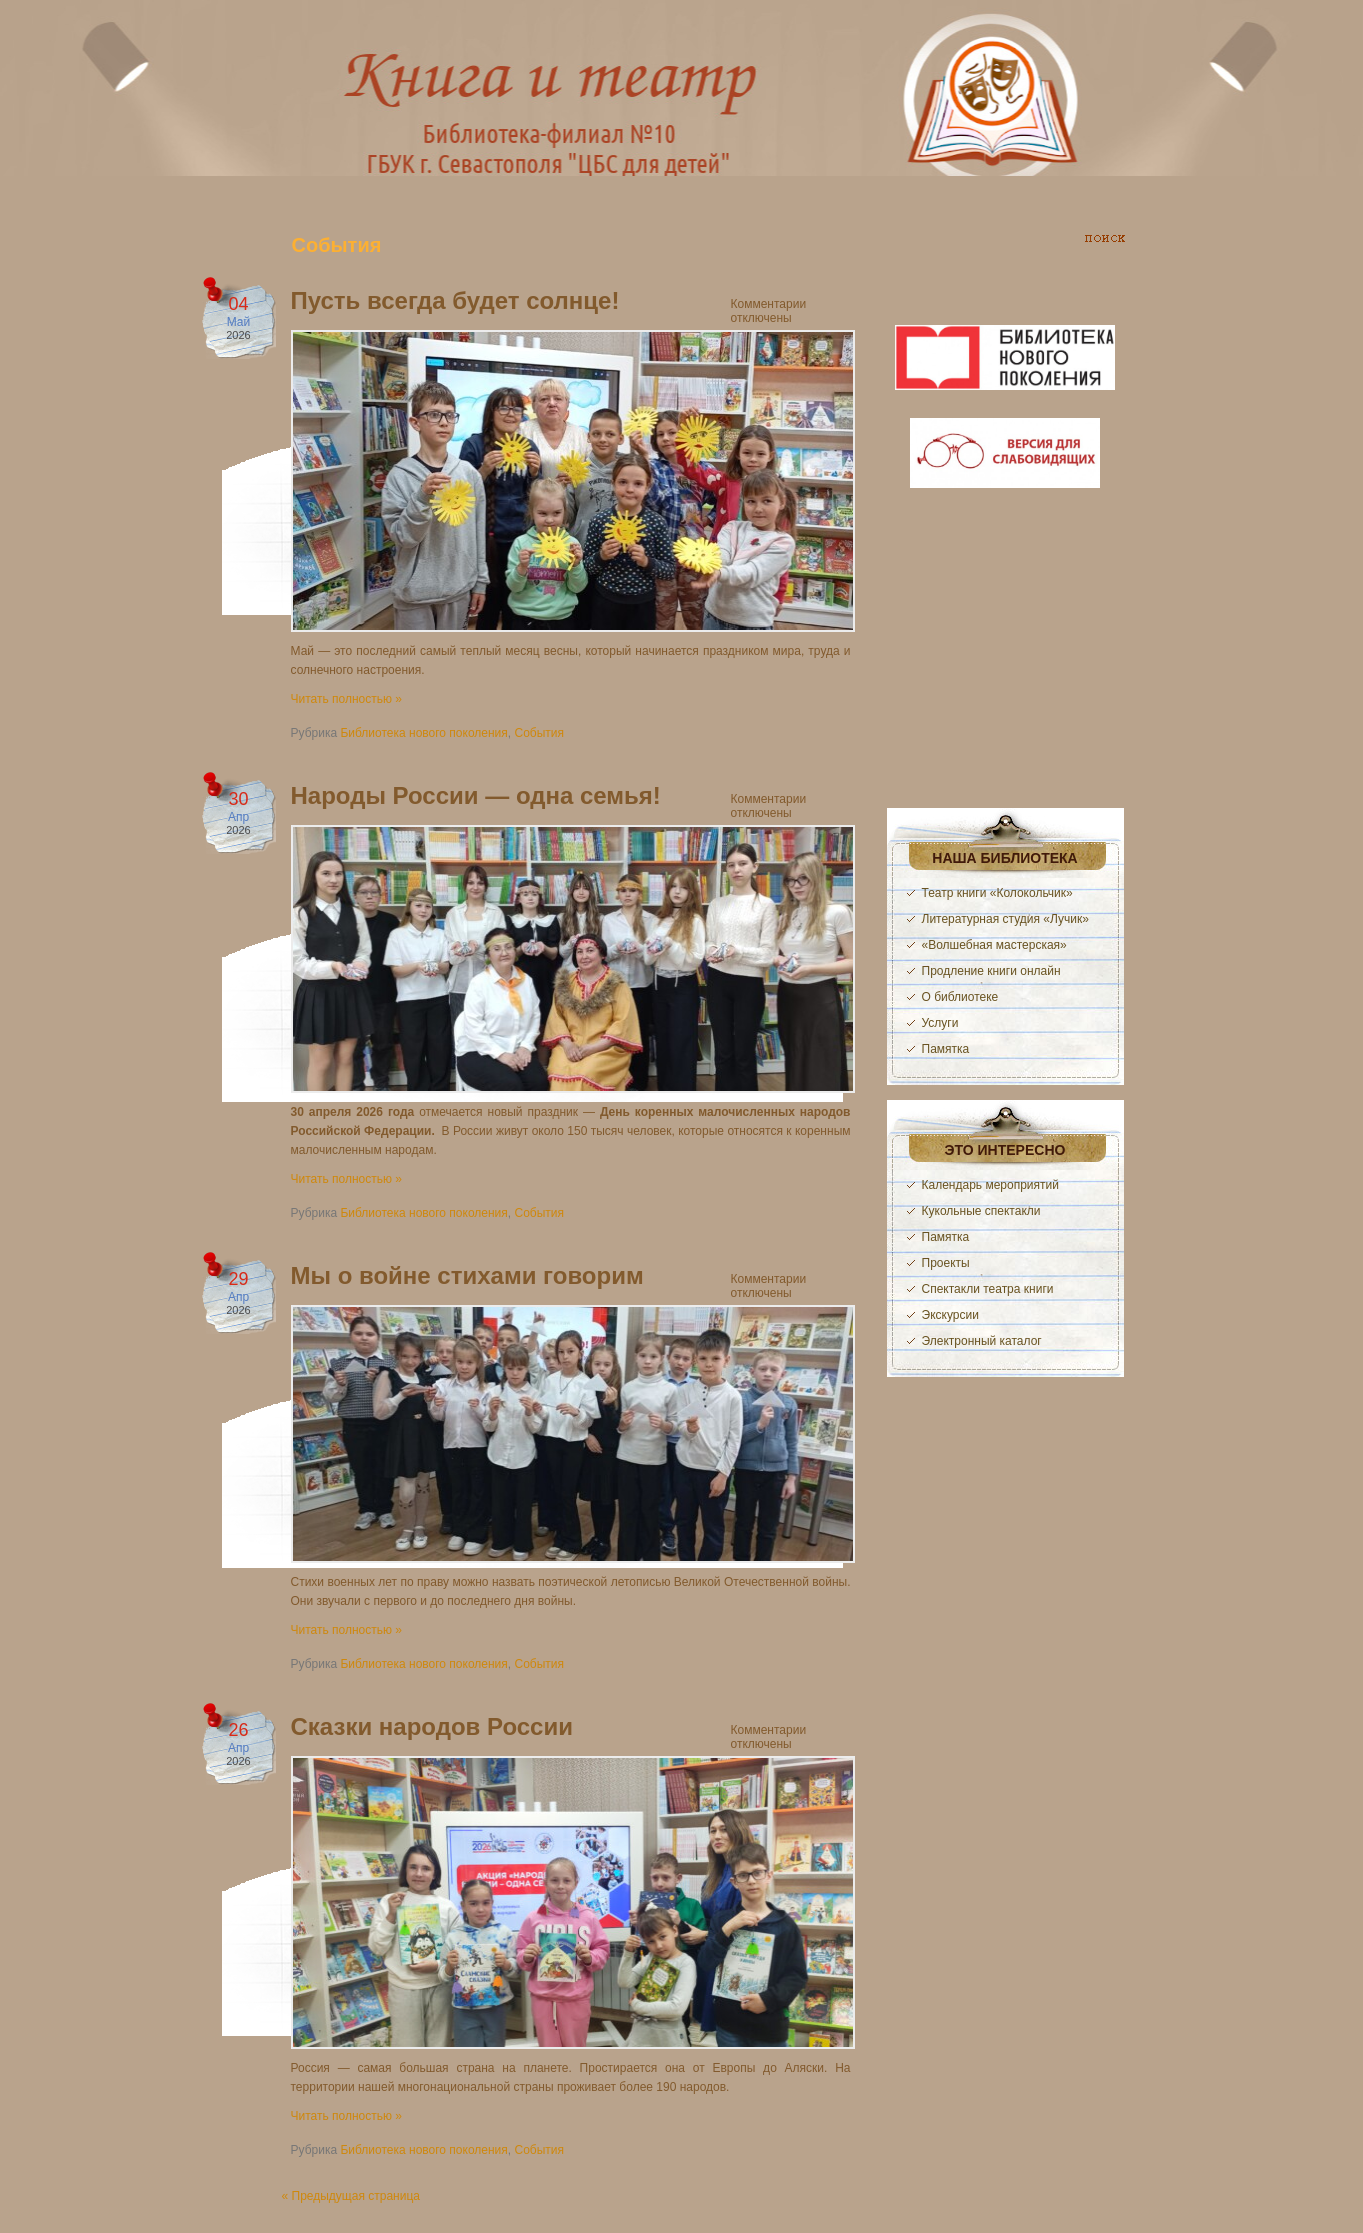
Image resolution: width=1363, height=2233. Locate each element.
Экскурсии (950, 1315)
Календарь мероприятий (990, 1185)
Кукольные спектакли (981, 1211)
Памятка (946, 1049)
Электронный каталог (982, 1341)
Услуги (940, 1023)
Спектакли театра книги (988, 1289)
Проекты (946, 1263)
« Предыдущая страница (351, 2196)
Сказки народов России (432, 1726)
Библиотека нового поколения (423, 733)
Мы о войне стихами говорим (467, 1275)
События (539, 733)
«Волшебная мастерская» (994, 945)
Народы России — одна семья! (476, 795)
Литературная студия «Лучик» (1005, 919)
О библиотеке (960, 997)
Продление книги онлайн (991, 971)
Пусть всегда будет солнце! (455, 300)
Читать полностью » (347, 699)
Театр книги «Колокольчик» (997, 893)
